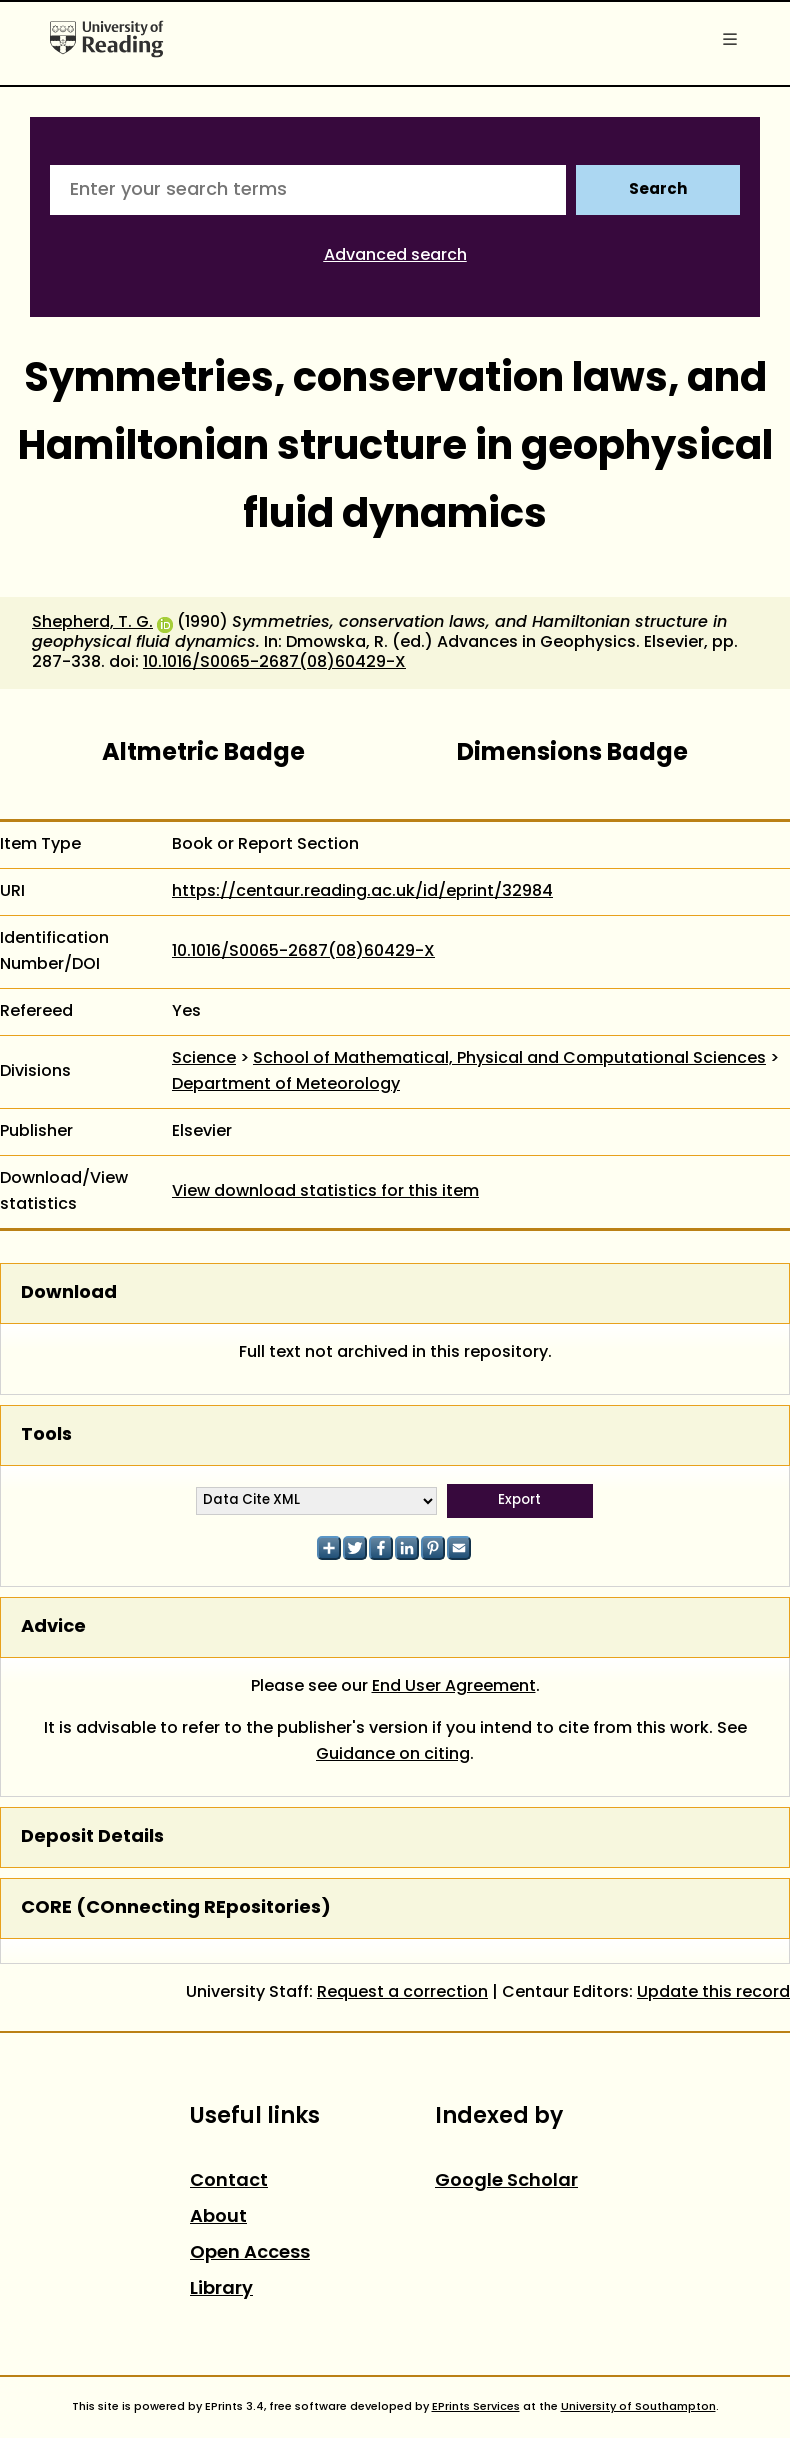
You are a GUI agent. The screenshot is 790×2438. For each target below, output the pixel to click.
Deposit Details (92, 1837)
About (218, 2217)
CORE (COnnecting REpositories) (176, 1908)
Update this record (713, 1993)
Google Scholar (506, 2181)
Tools (46, 1435)
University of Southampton (638, 2407)
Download (69, 1293)
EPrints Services (476, 2407)
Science (204, 1059)
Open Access (250, 2253)
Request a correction (402, 1993)
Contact (229, 2181)
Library (221, 2289)
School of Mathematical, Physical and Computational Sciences (509, 1059)
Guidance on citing (393, 1755)
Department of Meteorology (286, 1085)
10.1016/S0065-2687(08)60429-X (274, 663)
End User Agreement (454, 1687)
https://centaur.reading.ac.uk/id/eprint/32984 (362, 892)
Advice (53, 1627)
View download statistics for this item (325, 1192)
